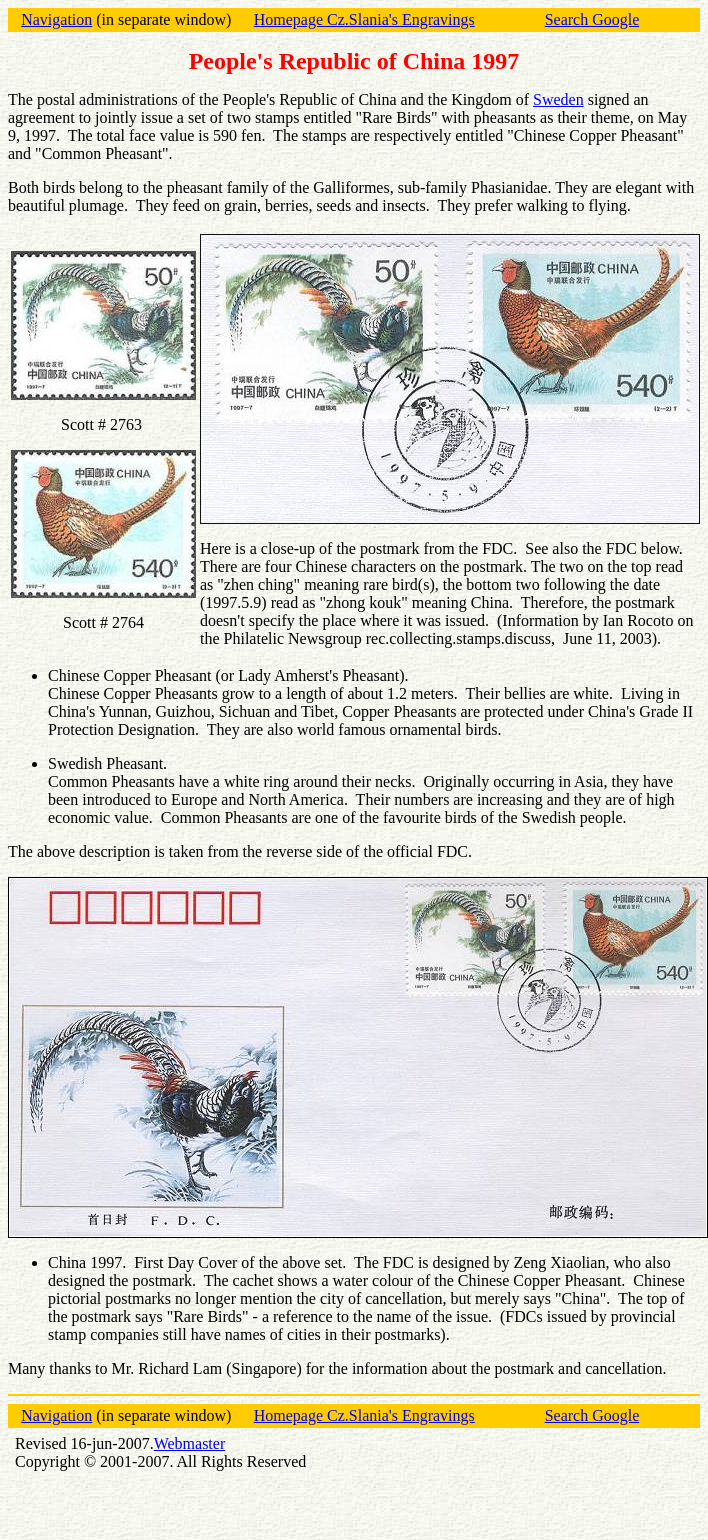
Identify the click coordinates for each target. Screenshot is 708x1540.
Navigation (56, 19)
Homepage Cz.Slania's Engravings (364, 19)
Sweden (558, 99)
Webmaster (190, 1443)
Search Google (592, 19)
